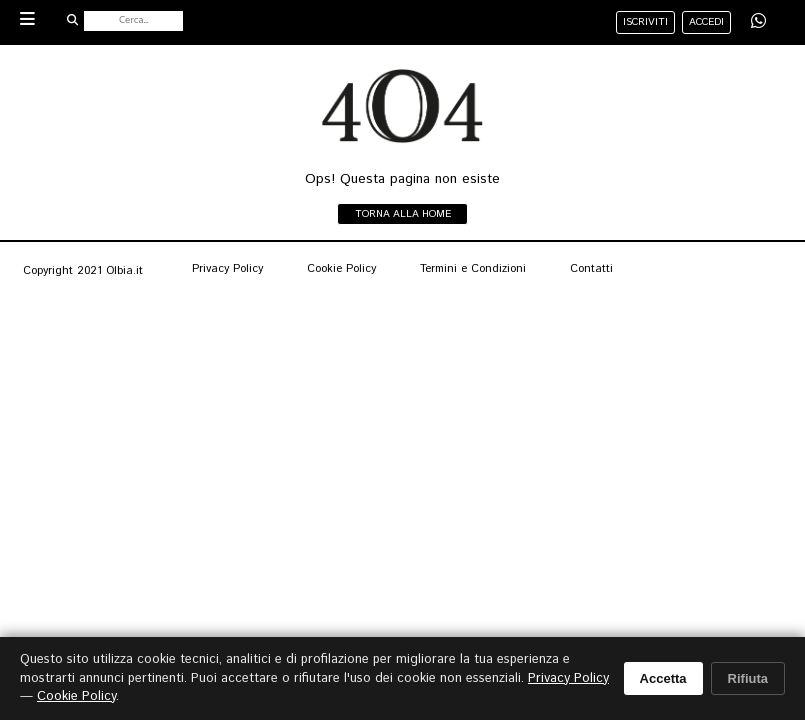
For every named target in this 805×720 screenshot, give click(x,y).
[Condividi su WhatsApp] (758, 21)
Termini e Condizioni (473, 269)
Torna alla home (403, 214)
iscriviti (645, 22)
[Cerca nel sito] (133, 21)
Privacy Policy (227, 269)
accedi (706, 22)
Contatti (591, 269)
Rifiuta (748, 678)
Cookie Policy (341, 269)
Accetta (663, 678)
